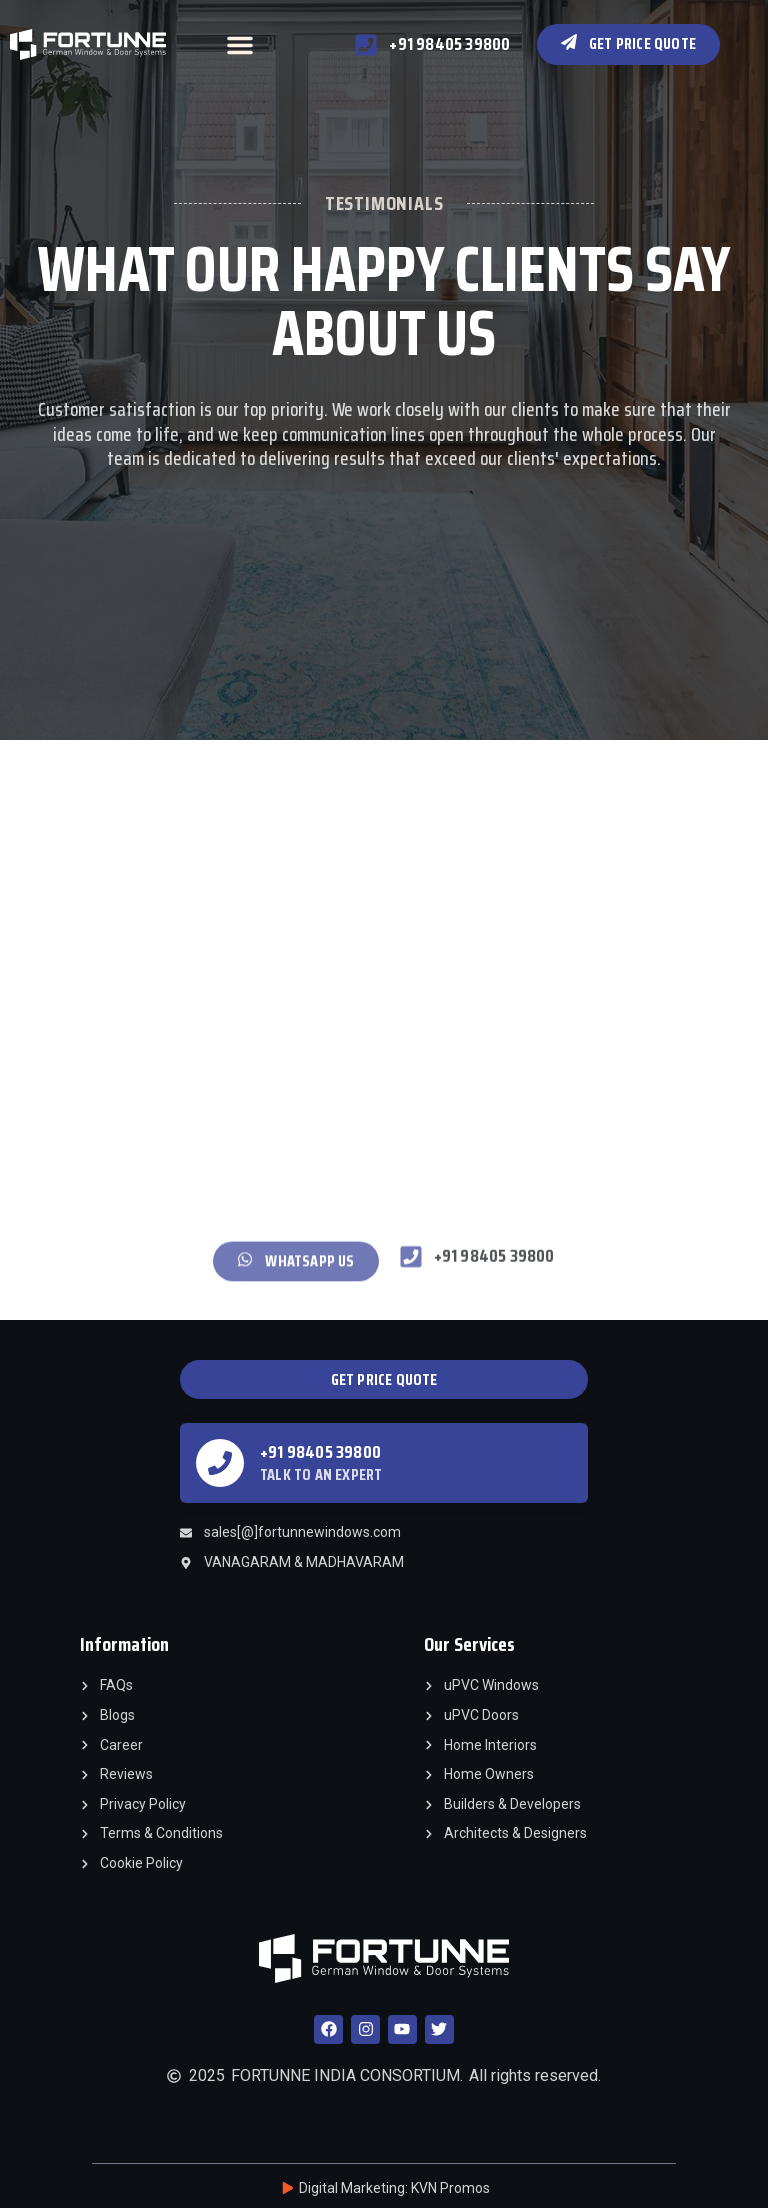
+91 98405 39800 (320, 1452)
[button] (240, 45)
